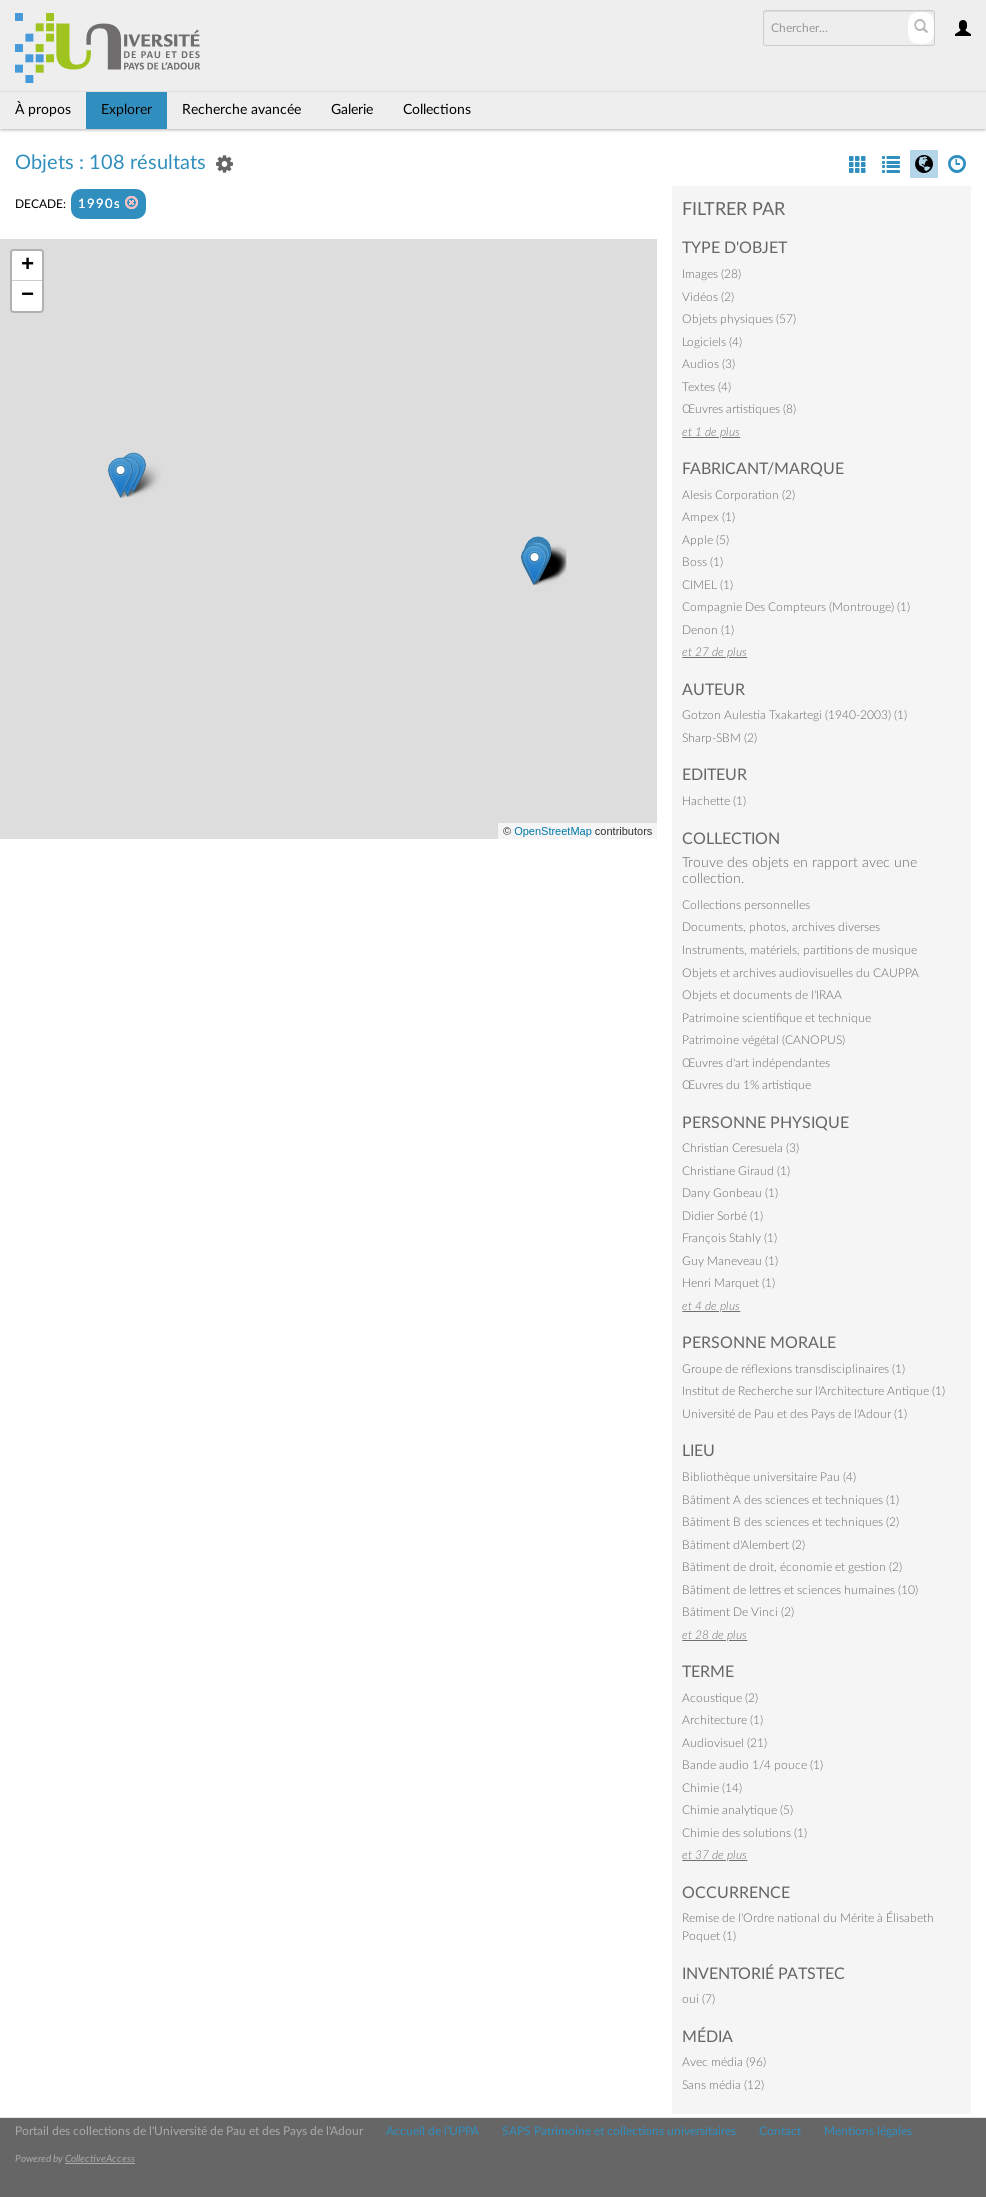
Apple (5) (705, 540)
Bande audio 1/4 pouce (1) (752, 1765)
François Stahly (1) (729, 1238)
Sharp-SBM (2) (719, 738)
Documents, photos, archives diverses (781, 927)
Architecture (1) (722, 1720)
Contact (780, 2131)
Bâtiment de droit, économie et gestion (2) (792, 1567)
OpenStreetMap (553, 831)
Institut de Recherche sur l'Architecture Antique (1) (813, 1391)
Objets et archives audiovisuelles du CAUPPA (800, 973)
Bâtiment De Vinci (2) (738, 1612)
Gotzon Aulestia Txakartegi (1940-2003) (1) (794, 715)
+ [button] (27, 266)
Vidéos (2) (708, 297)
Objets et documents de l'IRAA (762, 995)
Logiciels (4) (712, 342)
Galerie (352, 110)
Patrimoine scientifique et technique (776, 1018)
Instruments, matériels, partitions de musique (799, 950)
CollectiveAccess (100, 2159)
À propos (43, 110)
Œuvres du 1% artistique (746, 1085)
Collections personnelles (746, 905)
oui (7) (698, 1999)
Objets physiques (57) (739, 319)
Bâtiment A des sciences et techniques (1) (790, 1500)
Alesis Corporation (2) (738, 495)
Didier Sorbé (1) (722, 1216)
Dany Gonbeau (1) (730, 1193)
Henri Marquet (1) (728, 1283)
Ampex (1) (708, 517)
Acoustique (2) (720, 1698)
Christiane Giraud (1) (736, 1171)
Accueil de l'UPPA (432, 2131)
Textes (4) (706, 387)
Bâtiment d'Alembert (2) (743, 1545)
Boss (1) (702, 562)
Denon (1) (708, 630)
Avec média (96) (724, 2062)
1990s (108, 203)
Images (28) (711, 274)
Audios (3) (708, 364)
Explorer (126, 110)
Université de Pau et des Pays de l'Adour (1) (794, 1414)
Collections (437, 110)
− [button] (27, 296)
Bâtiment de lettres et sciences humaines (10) (800, 1590)
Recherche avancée (241, 110)
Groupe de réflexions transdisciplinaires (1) (793, 1369)
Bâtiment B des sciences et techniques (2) (790, 1522)
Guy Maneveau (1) (730, 1261)
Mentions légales (868, 2131)
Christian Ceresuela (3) (740, 1148)
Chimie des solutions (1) (744, 1833)
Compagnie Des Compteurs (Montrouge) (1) (796, 607)
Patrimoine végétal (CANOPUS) (763, 1040)
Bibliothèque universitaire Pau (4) (769, 1477)
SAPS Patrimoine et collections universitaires (619, 2131)
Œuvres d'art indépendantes (756, 1063)
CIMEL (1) (707, 585)
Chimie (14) (712, 1788)
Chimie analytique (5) (737, 1810)
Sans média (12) (723, 2085)
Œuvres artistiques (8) (739, 409)
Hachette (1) (714, 801)
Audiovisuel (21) (724, 1743)
